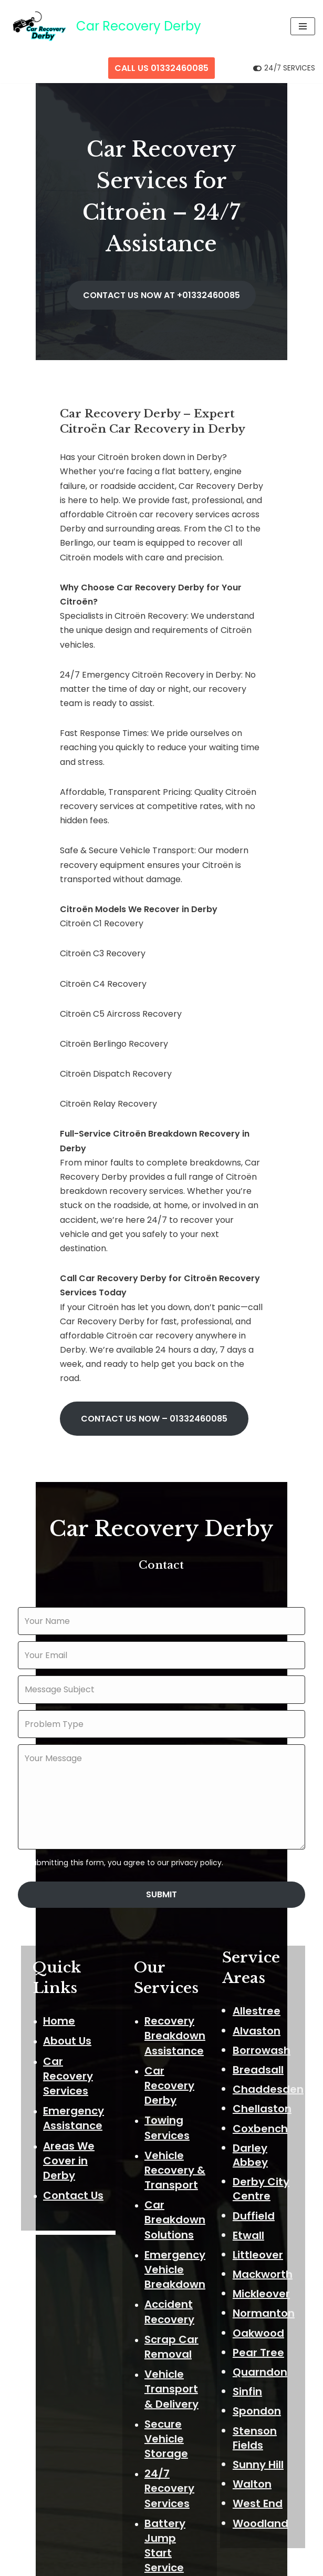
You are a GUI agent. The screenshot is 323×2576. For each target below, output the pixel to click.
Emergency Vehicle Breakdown (178, 2046)
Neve (106, 2565)
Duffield (260, 1989)
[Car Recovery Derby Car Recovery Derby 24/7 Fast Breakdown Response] (104, 26)
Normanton (270, 2087)
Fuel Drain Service (174, 2392)
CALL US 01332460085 (161, 68)
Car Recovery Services (65, 1853)
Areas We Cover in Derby (65, 1937)
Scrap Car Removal (175, 2123)
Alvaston (263, 1804)
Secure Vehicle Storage (170, 2215)
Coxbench (267, 1902)
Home (56, 1797)
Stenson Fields (261, 2211)
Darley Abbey (257, 1929)
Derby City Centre (267, 1962)
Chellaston (268, 1882)
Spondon (263, 2185)
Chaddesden (274, 1863)
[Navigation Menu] (302, 26)
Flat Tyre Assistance (177, 2357)
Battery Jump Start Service (179, 2315)
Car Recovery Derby (173, 1862)
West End (264, 2277)
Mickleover (268, 2067)
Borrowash (268, 1824)
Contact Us (70, 1972)
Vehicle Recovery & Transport (178, 1947)
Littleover (264, 2028)
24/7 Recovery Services (173, 2265)
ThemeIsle (205, 2565)
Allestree (263, 1784)
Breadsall (264, 1843)
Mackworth (269, 2048)
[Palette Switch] (284, 68)
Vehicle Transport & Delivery (175, 2165)
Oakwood (265, 2107)
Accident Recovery (173, 2088)
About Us (64, 1818)
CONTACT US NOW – (119, 1191)
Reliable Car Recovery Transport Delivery (175, 2449)
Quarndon (266, 2146)
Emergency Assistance (70, 1894)
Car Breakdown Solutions (178, 1997)
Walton (258, 2258)
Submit (161, 1670)
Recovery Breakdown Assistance (178, 1812)
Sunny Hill (264, 2238)
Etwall (255, 2009)
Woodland (267, 2297)
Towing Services (170, 1904)
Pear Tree (265, 2126)
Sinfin (254, 2165)
